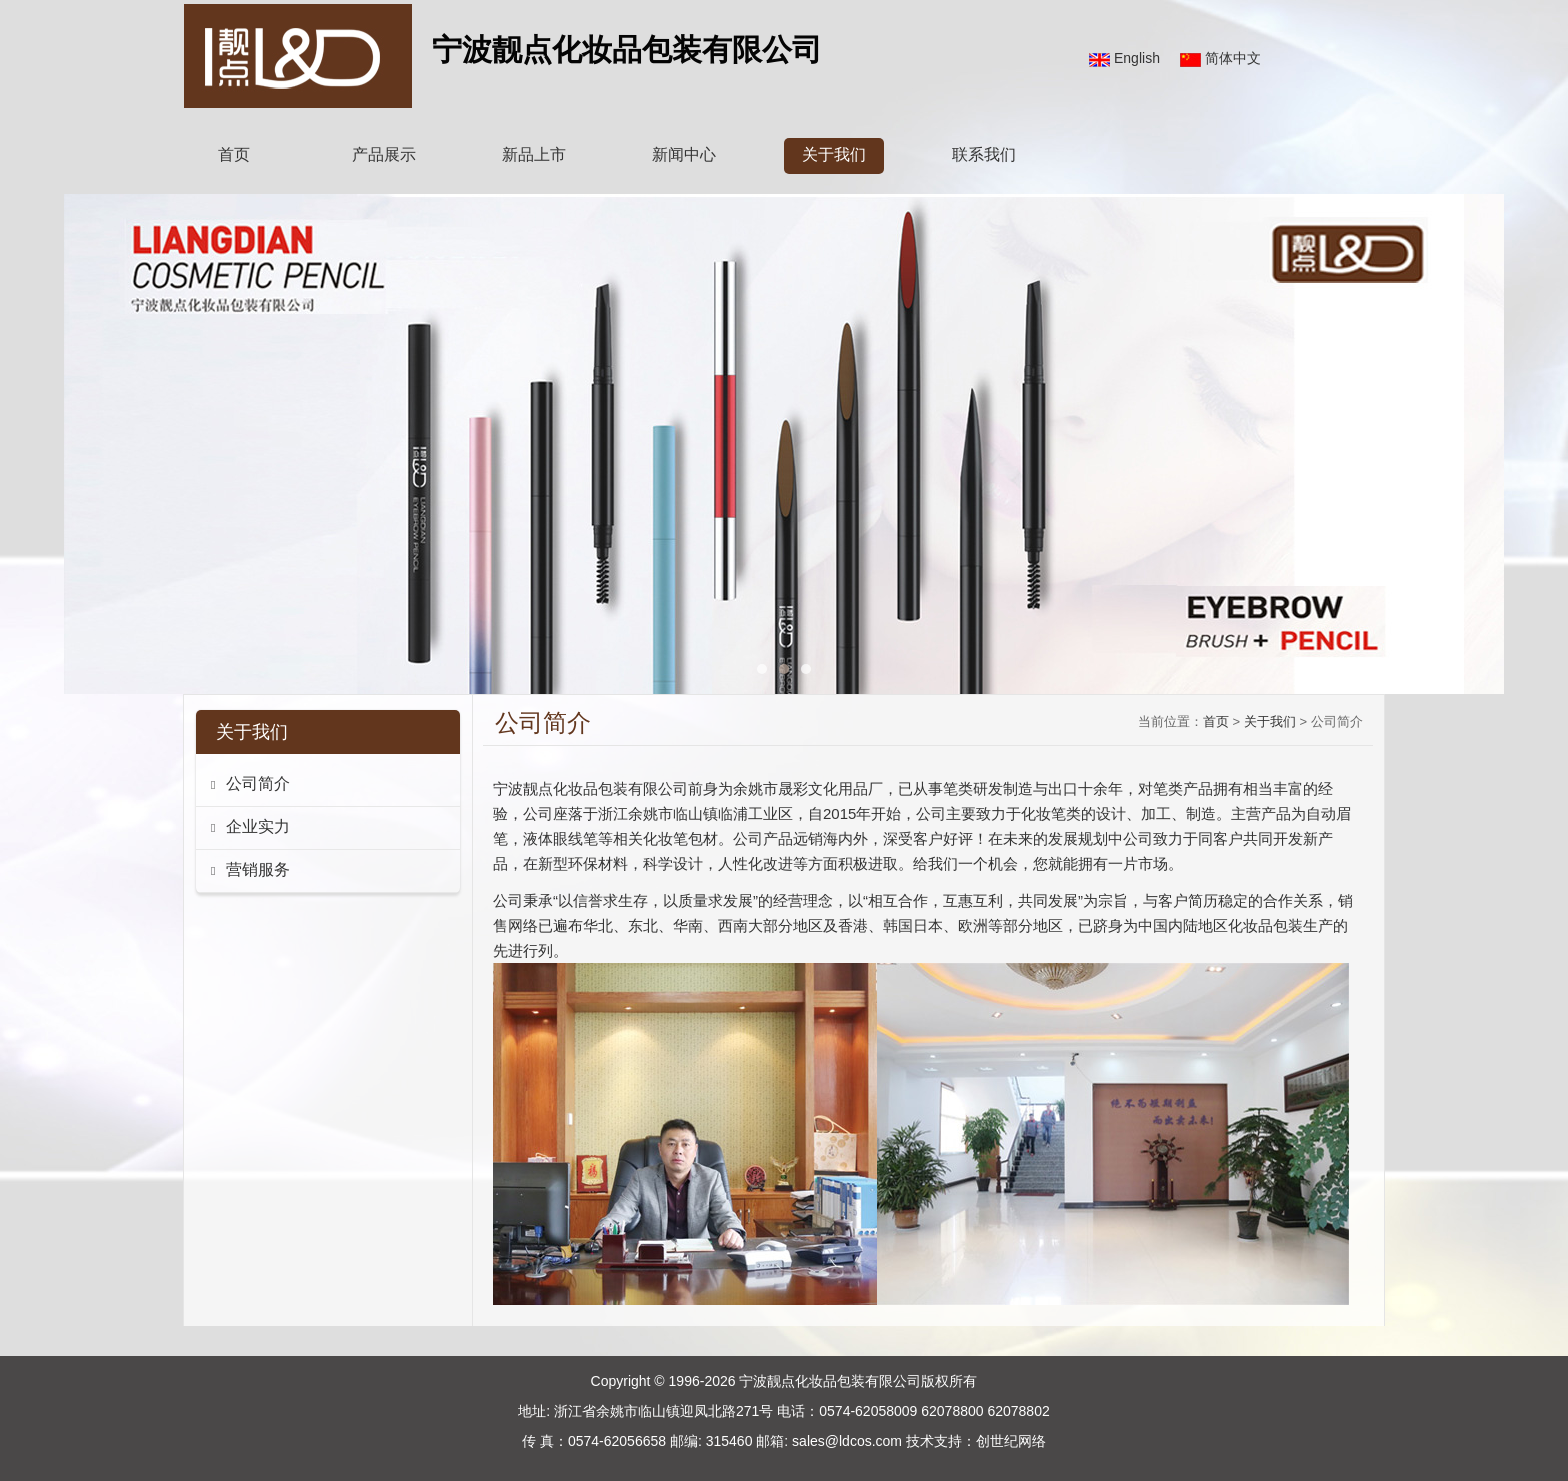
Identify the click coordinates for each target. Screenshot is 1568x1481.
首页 (234, 154)
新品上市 (534, 154)
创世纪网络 (1011, 1441)
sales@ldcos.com (847, 1441)
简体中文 (1233, 58)
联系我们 (984, 154)
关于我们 (834, 154)
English (1137, 58)
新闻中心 (684, 154)
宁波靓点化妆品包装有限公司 (830, 1381)
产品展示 (384, 154)
